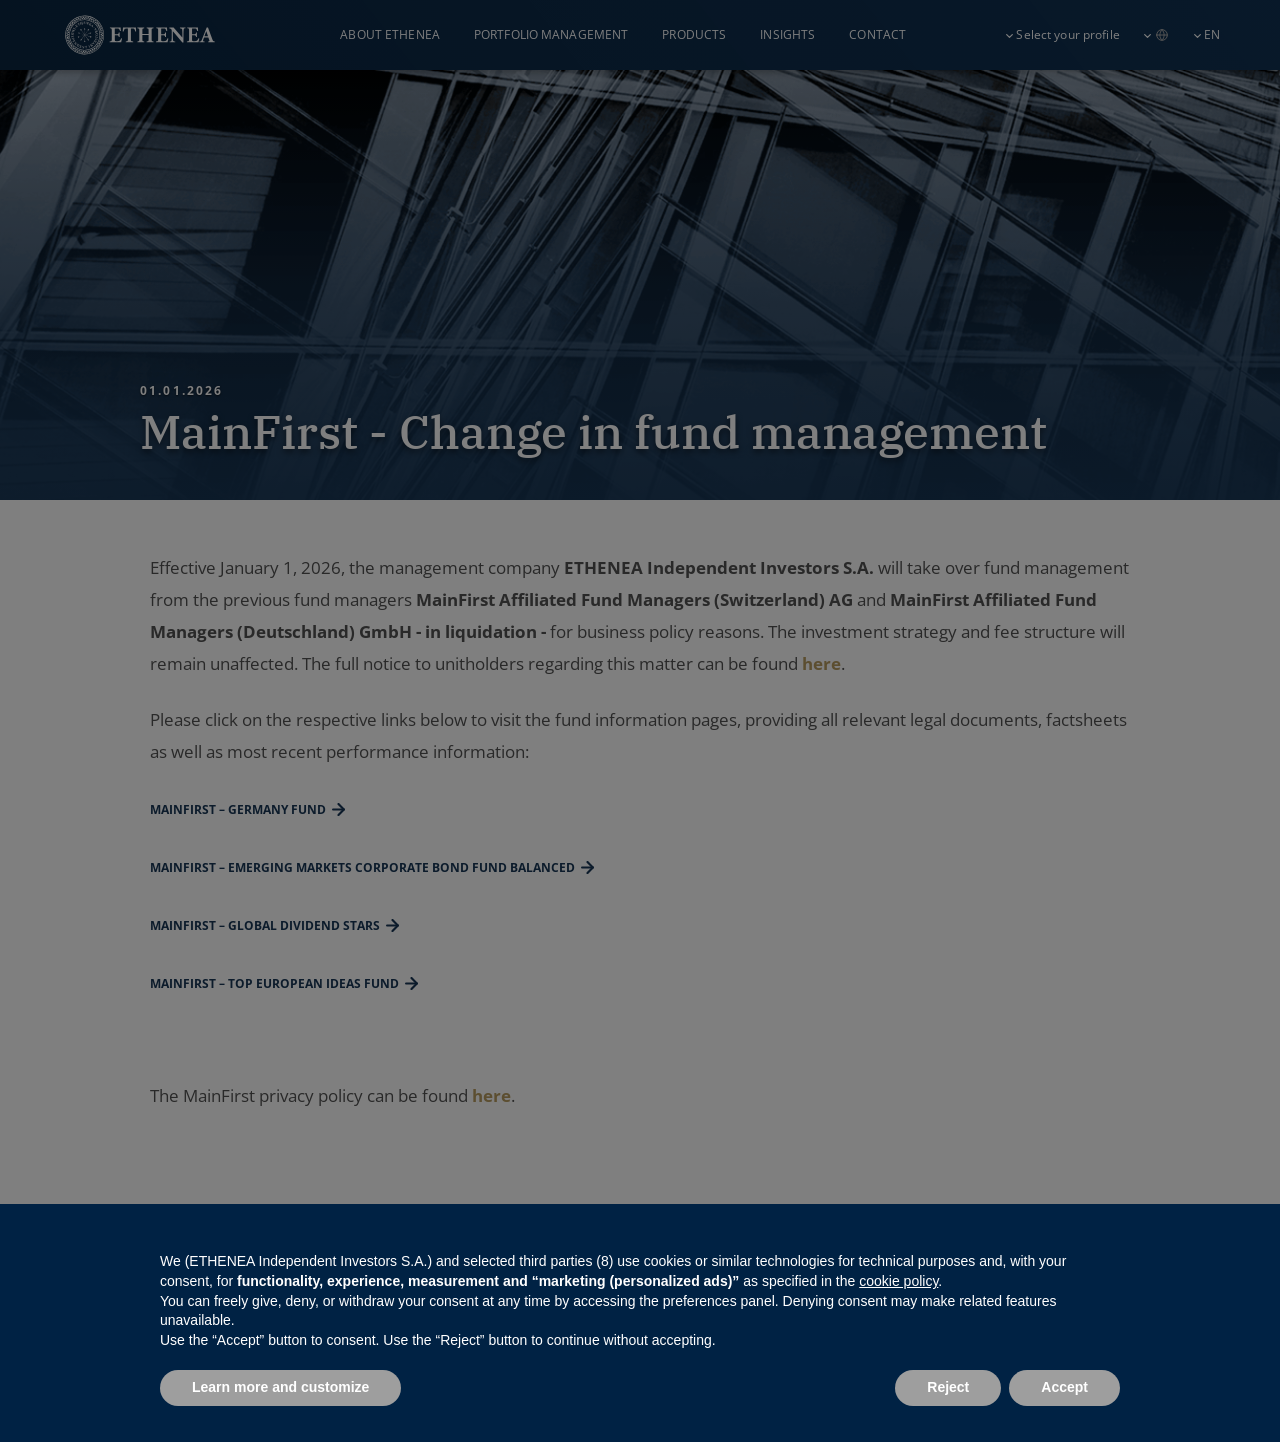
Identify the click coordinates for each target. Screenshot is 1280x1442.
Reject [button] (948, 1387)
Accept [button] (1064, 1387)
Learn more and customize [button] (280, 1387)
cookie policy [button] (898, 1281)
